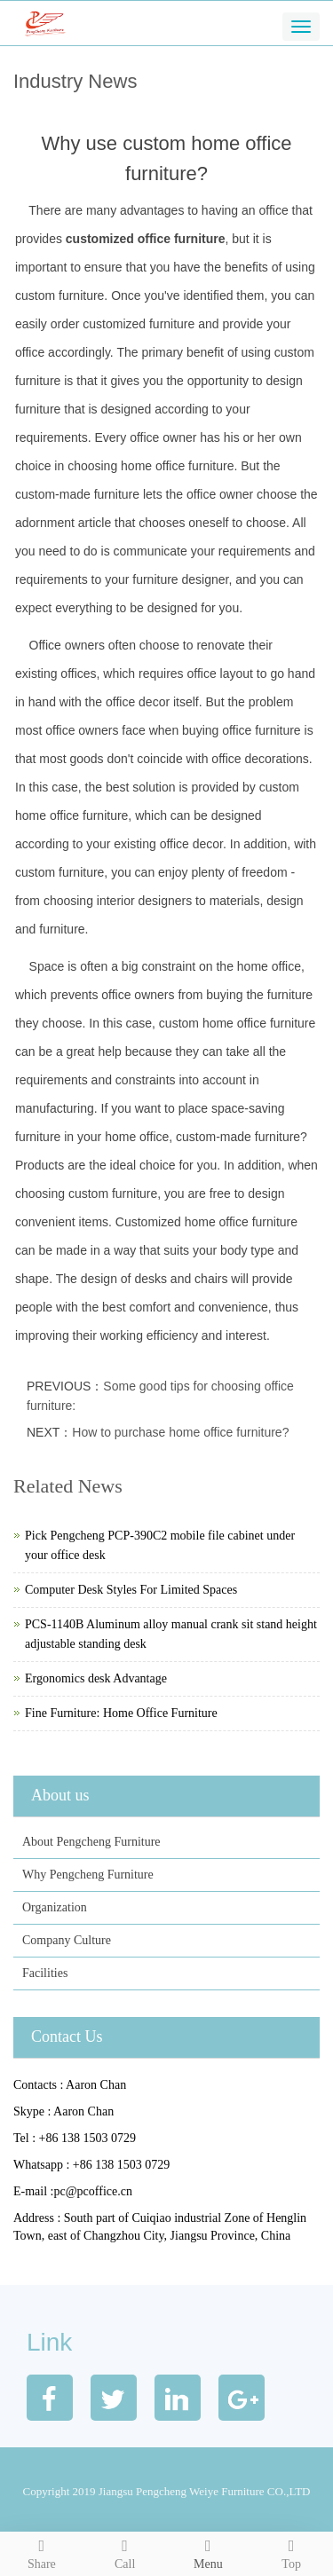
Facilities (44, 1973)
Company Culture (66, 1940)
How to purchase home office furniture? (180, 1432)
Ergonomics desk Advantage (96, 1678)
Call (125, 2552)
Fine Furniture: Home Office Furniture (121, 1713)
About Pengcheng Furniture (91, 1841)
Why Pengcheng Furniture (88, 1874)
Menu (208, 2552)
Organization (54, 1907)
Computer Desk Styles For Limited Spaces (131, 1589)
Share (41, 2552)
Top (291, 2552)
